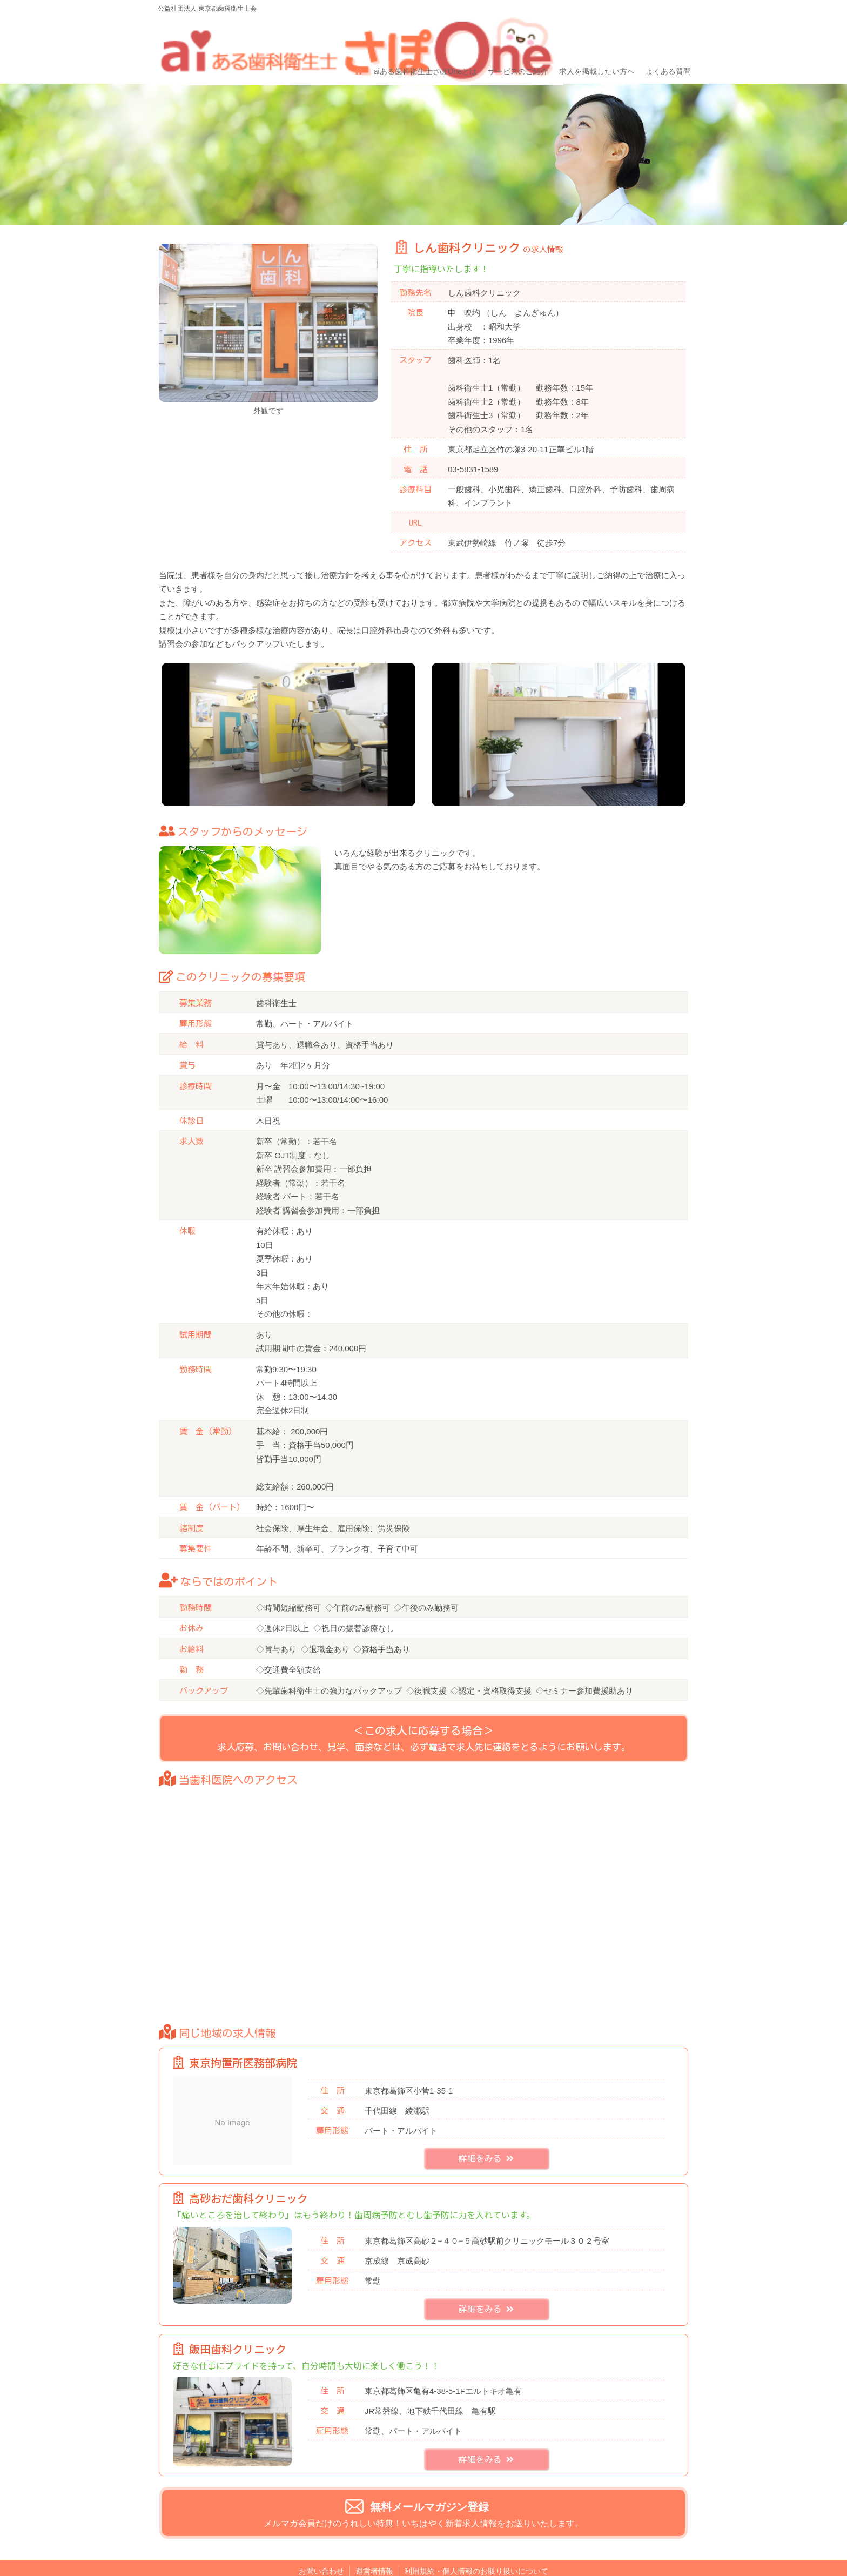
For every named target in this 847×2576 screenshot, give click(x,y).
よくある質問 (660, 36)
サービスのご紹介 (513, 36)
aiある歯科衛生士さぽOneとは (422, 36)
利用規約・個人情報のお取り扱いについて (476, 2551)
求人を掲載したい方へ (591, 36)
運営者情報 (374, 2551)
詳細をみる (486, 2139)
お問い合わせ (321, 2551)
